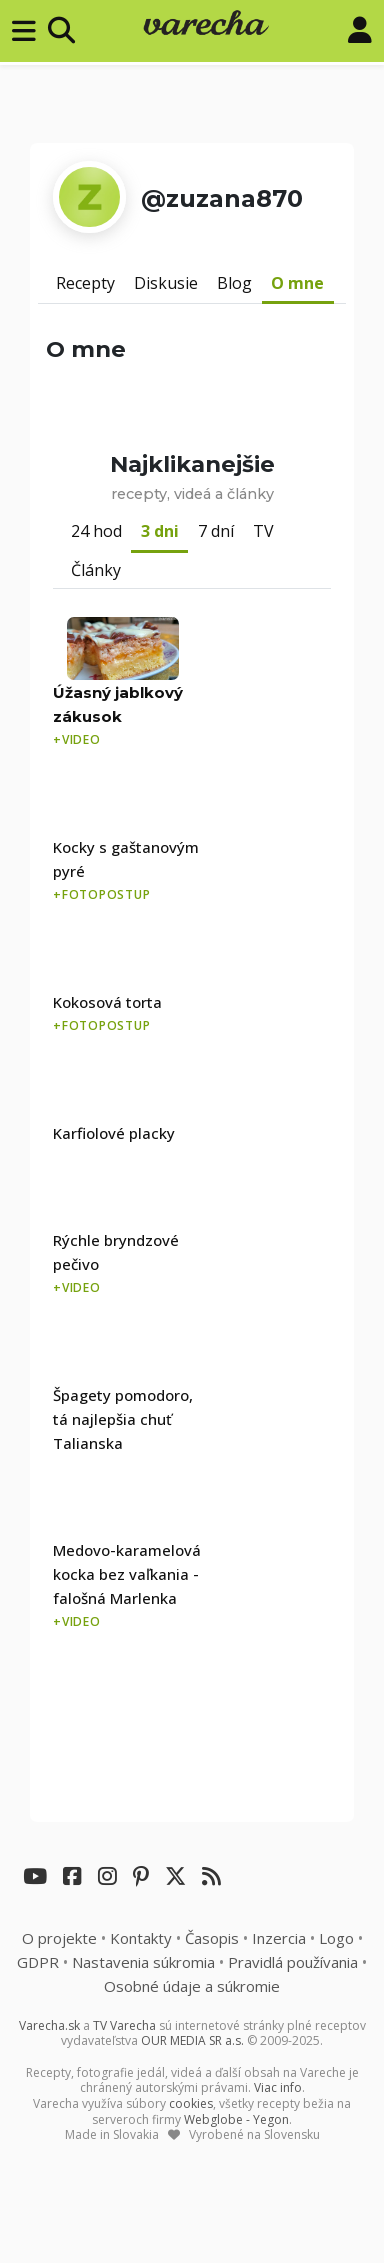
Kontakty (141, 1938)
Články (96, 570)
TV (263, 531)
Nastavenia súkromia (143, 1962)
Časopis (212, 1938)
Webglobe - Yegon (236, 2119)
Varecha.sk (49, 2025)
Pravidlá (293, 1962)
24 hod (96, 531)
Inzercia (279, 1938)
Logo (336, 1938)
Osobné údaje (192, 1986)
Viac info (278, 2087)
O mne (297, 283)
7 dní (216, 531)
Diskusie (166, 283)
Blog (234, 283)
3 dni (160, 531)
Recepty (85, 283)
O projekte (59, 1938)
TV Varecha (124, 2025)
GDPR (38, 1962)
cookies (191, 2103)
